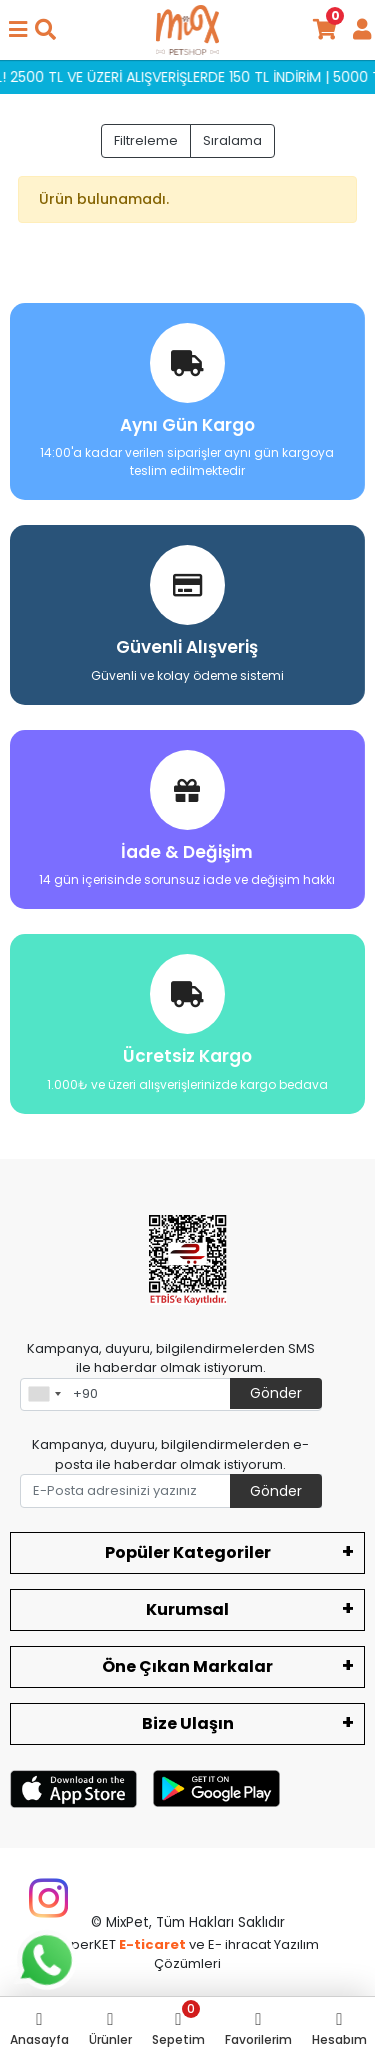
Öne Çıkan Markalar (187, 1666)
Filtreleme (146, 140)
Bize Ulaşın (188, 1723)
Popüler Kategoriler (188, 1552)
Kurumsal (187, 1609)
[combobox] (44, 1395)
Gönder (276, 1393)
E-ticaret (152, 1944)
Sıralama (232, 140)
